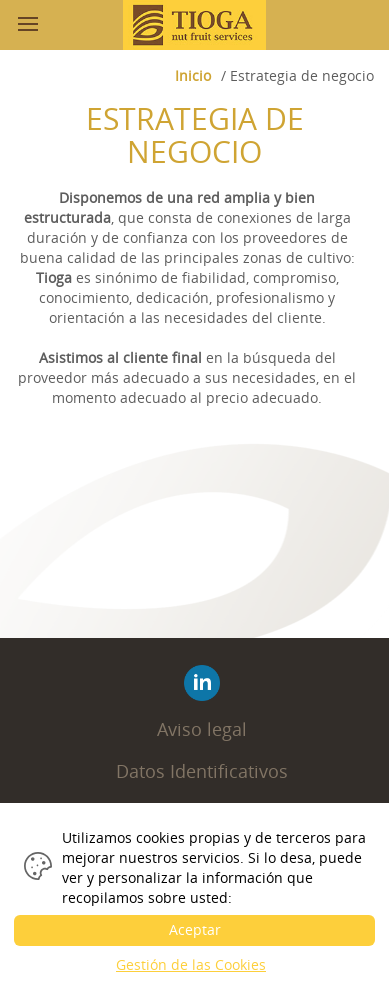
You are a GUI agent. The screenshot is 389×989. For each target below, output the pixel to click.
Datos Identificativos (202, 771)
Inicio (193, 75)
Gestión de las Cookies (191, 964)
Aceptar (195, 929)
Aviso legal (202, 729)
